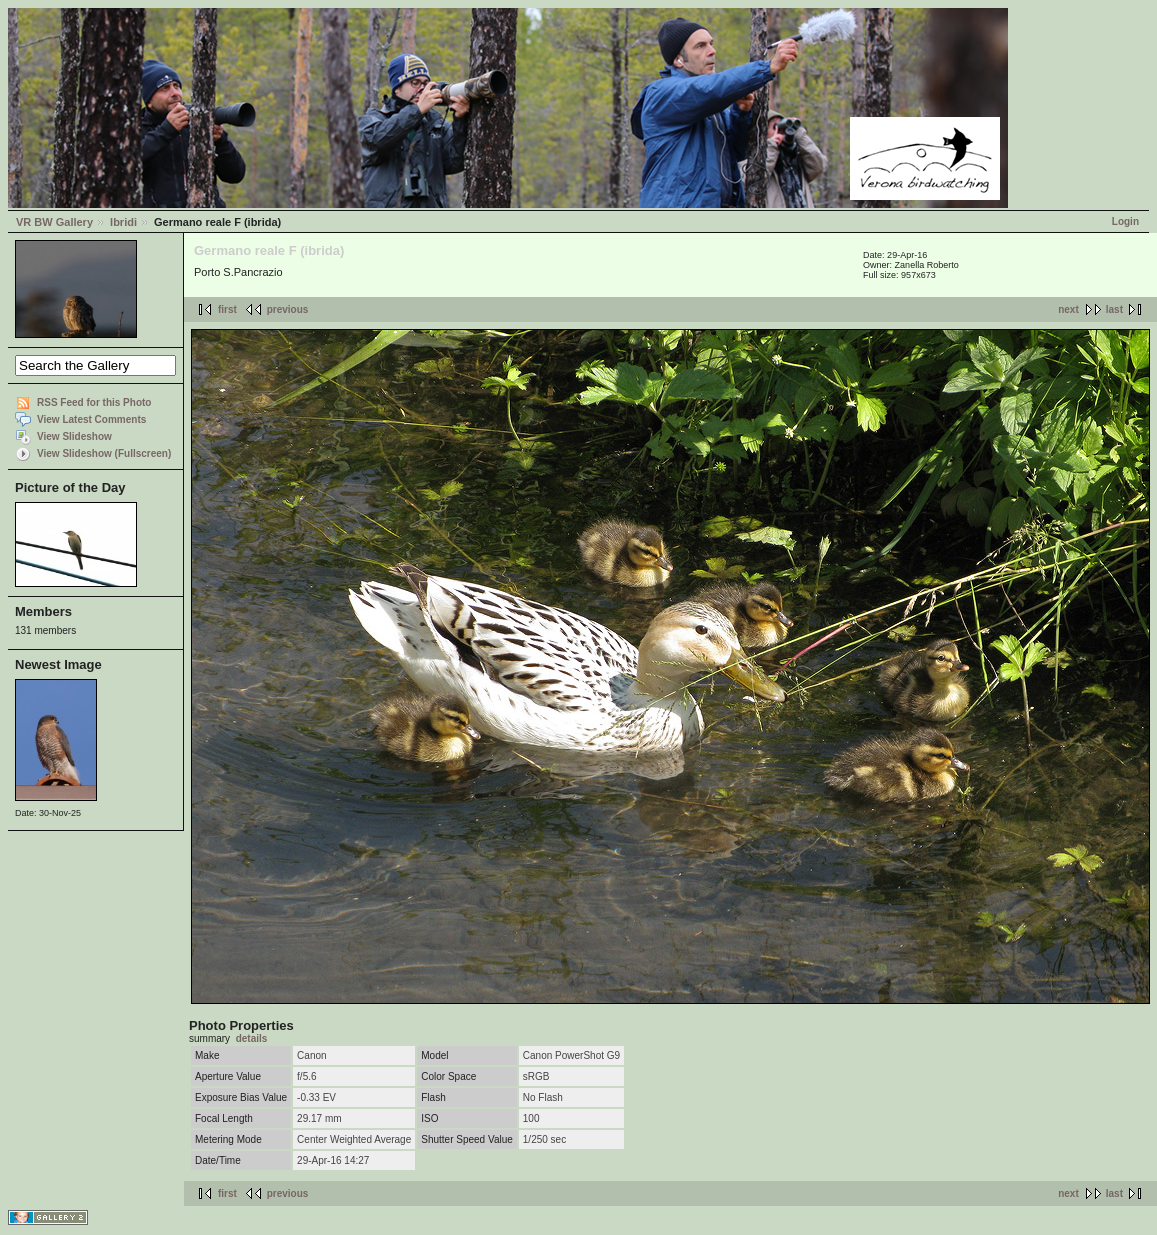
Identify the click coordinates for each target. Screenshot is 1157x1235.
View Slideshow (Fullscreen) (104, 453)
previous (288, 309)
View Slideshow (74, 436)
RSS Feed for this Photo (94, 402)
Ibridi (123, 222)
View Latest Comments (91, 419)
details (252, 1038)
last (1114, 309)
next (1068, 309)
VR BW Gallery (54, 222)
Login (1125, 221)
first (227, 309)
